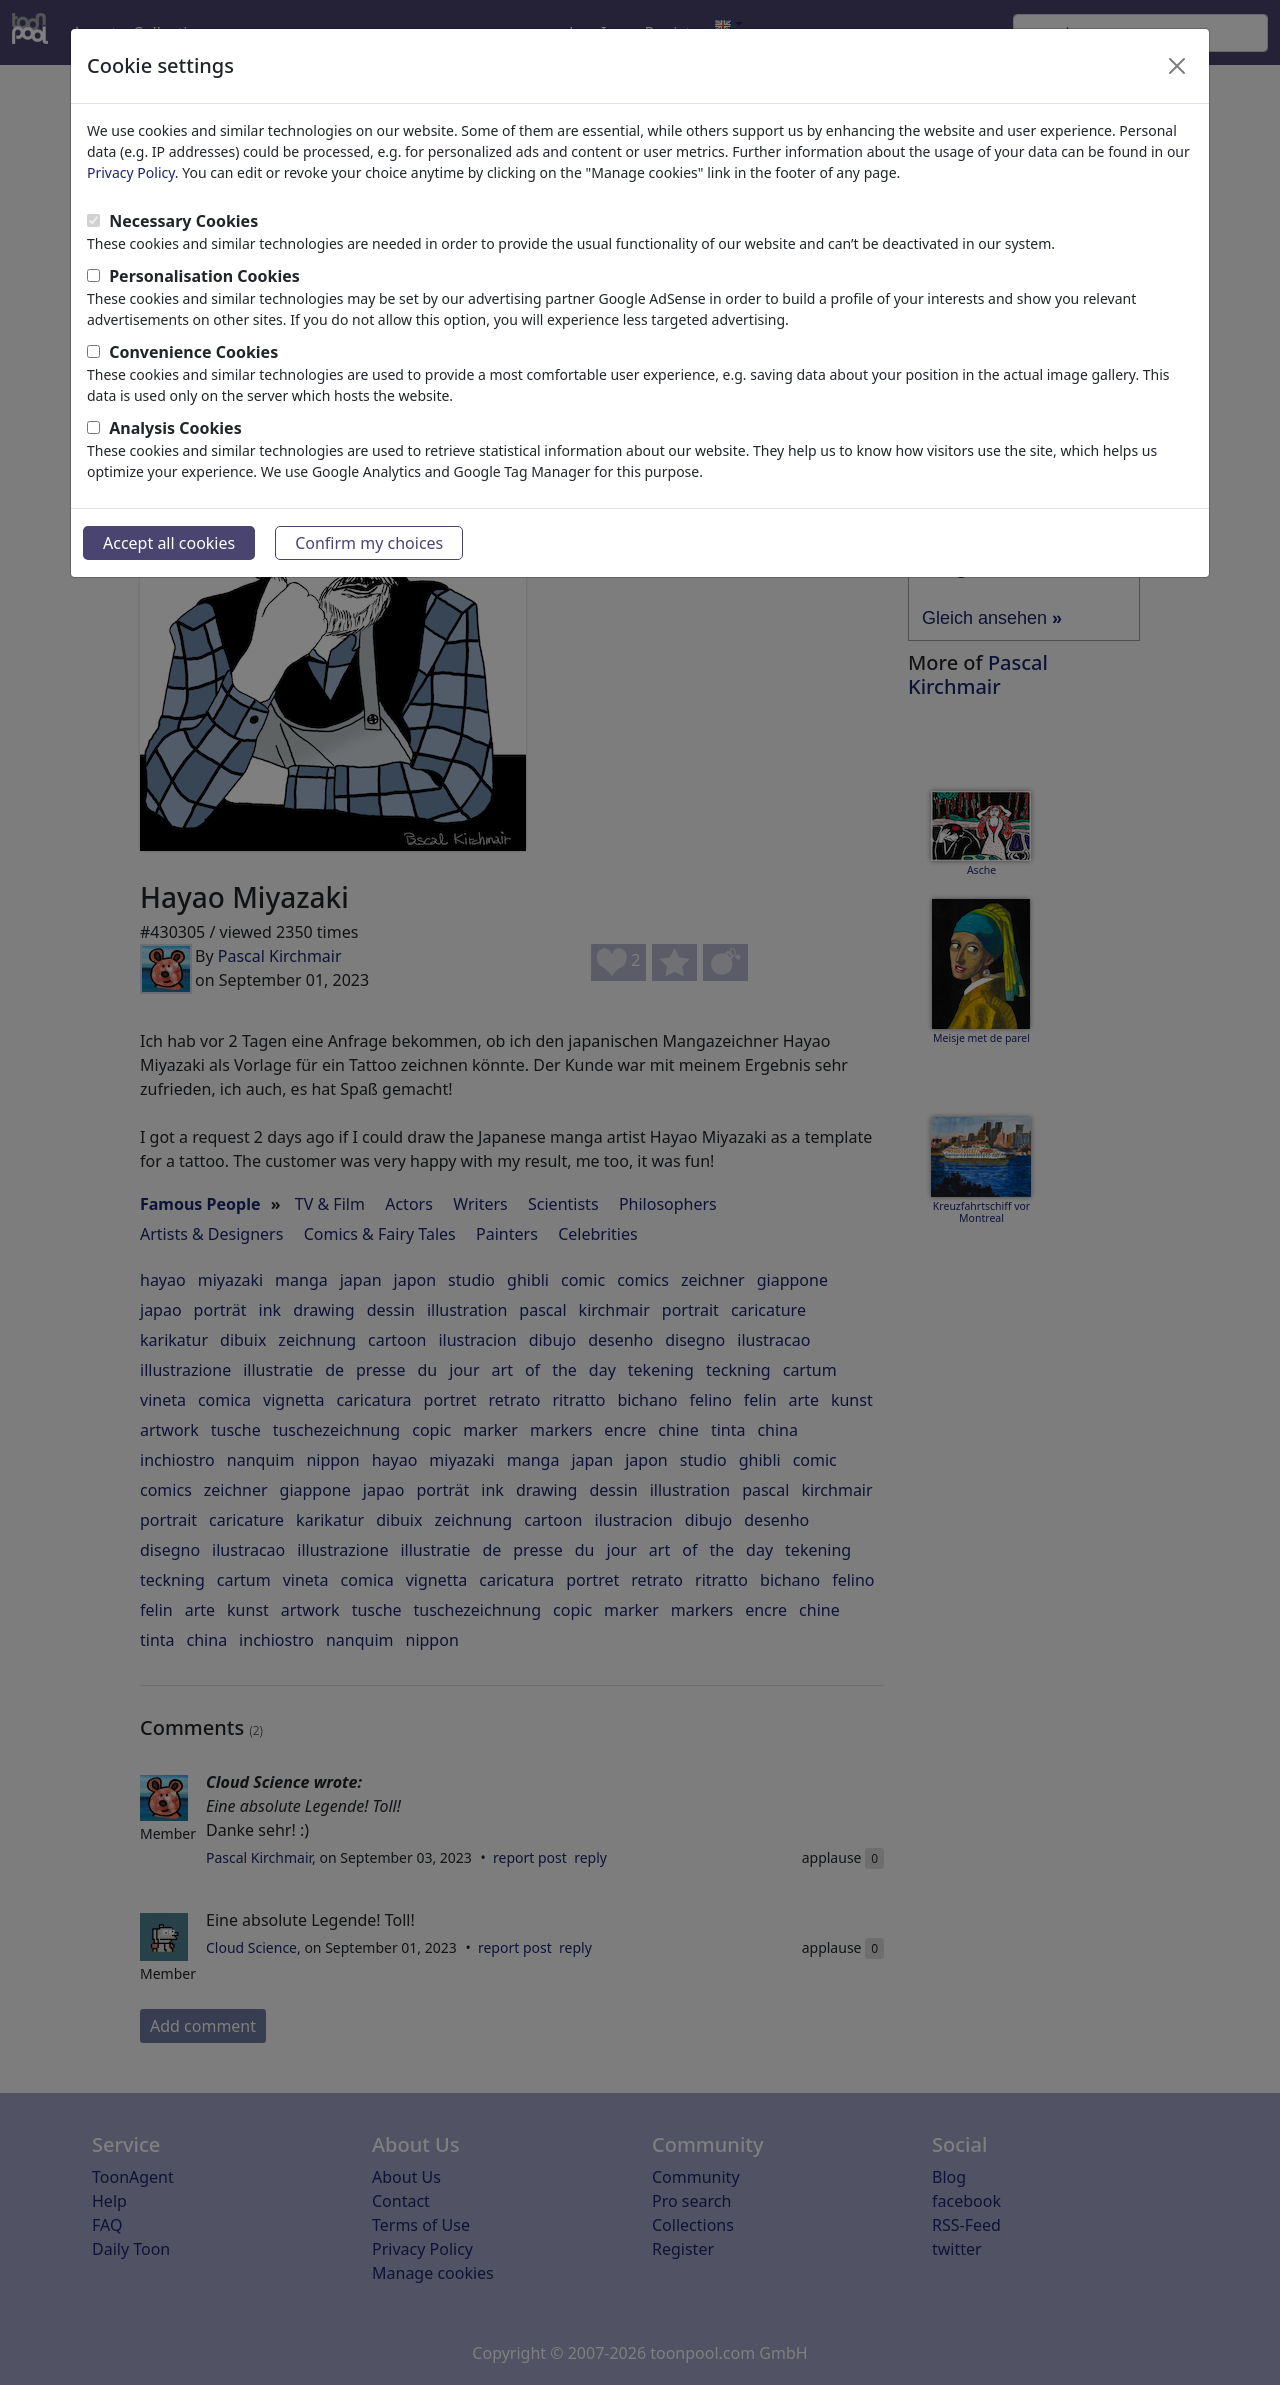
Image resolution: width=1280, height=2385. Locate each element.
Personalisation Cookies (204, 276)
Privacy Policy (131, 172)
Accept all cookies (169, 543)
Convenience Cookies (193, 352)
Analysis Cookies (175, 428)
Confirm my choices (369, 543)
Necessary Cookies (183, 221)
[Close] (1177, 66)
